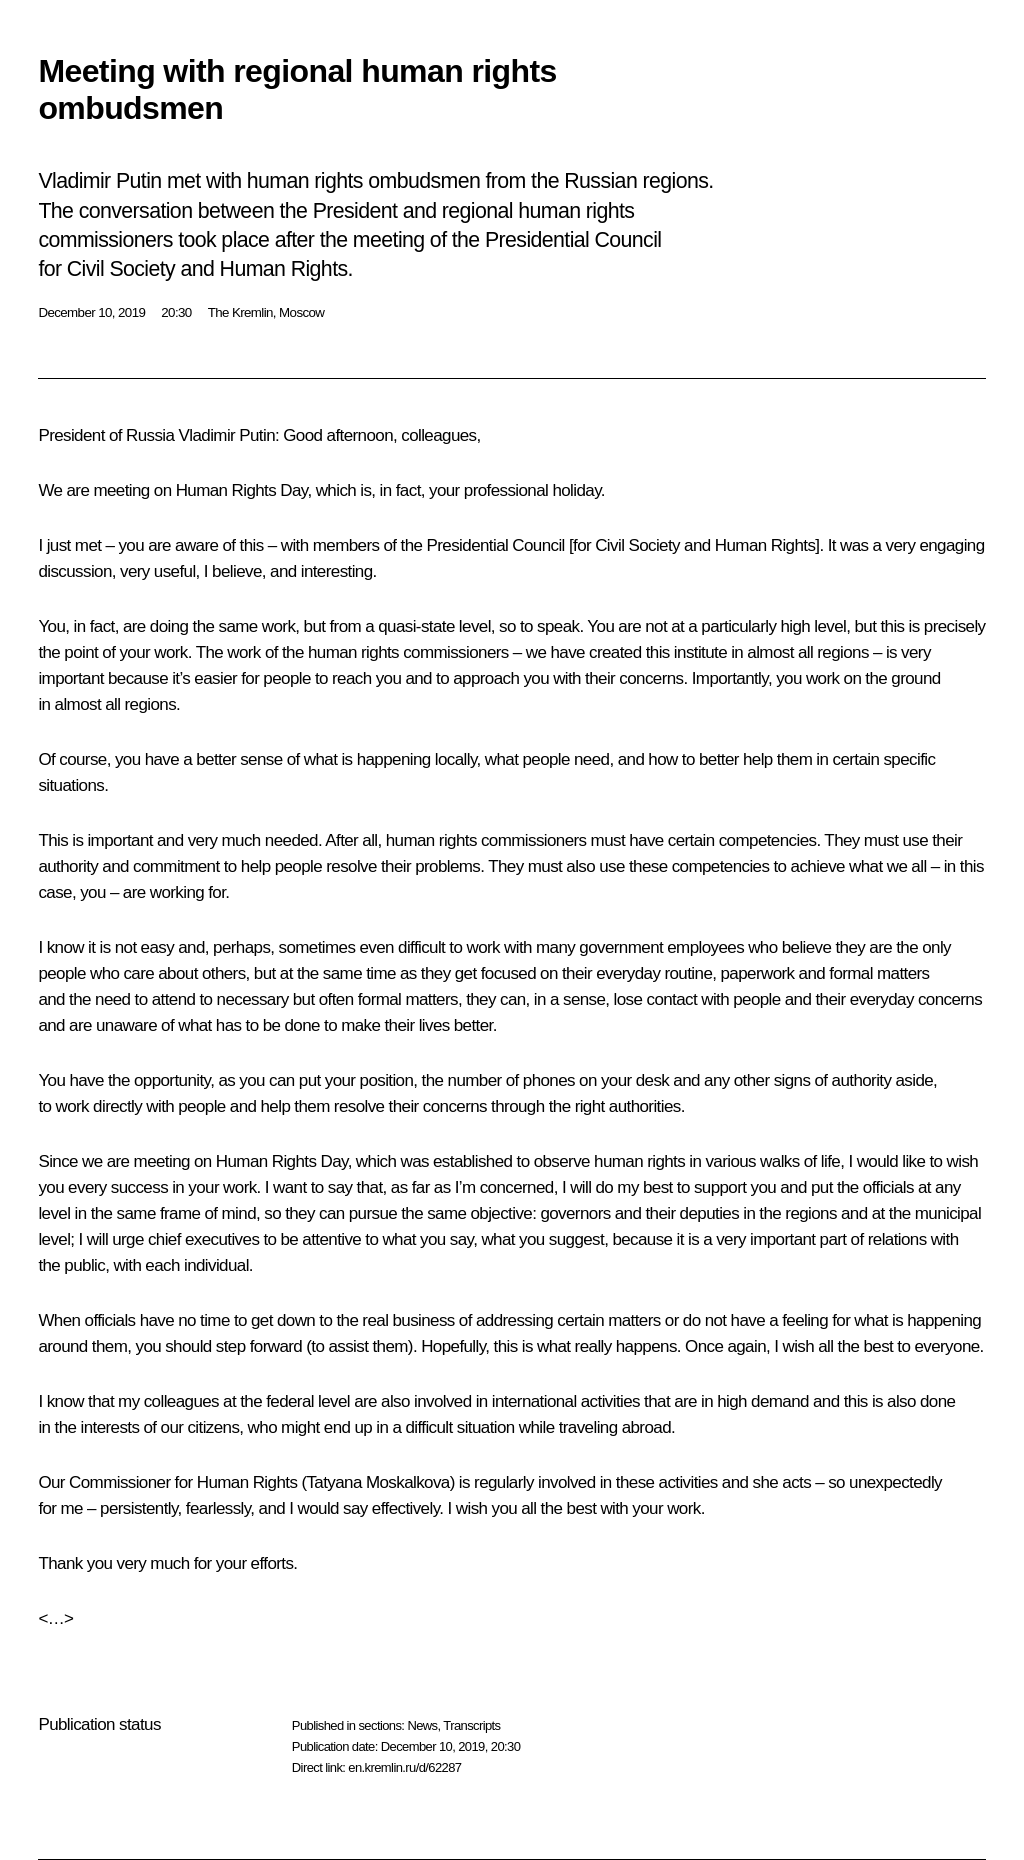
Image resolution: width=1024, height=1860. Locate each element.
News (422, 1725)
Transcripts (471, 1725)
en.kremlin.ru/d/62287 (404, 1767)
